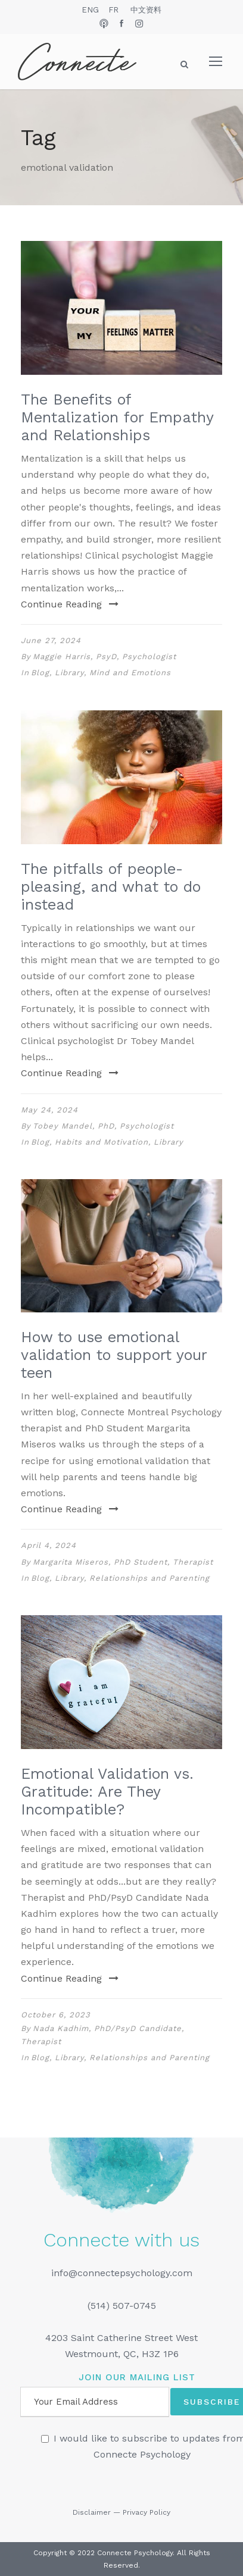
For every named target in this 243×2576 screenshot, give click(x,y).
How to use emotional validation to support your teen (114, 1354)
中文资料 (145, 9)
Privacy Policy (146, 2512)
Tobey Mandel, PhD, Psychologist (103, 1125)
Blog (40, 672)
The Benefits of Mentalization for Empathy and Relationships (117, 417)
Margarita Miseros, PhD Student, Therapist (123, 1561)
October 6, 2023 (56, 2014)
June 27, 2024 (51, 640)
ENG (90, 9)
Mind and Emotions (130, 672)
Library (69, 672)
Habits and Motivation (101, 1141)
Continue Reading (70, 604)
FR (113, 9)
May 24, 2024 (49, 1109)
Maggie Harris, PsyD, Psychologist (104, 656)
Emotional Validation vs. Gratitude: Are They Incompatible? (107, 1791)
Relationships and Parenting (149, 1578)
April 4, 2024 (48, 1545)
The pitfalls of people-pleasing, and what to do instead (111, 886)
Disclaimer (92, 2512)
